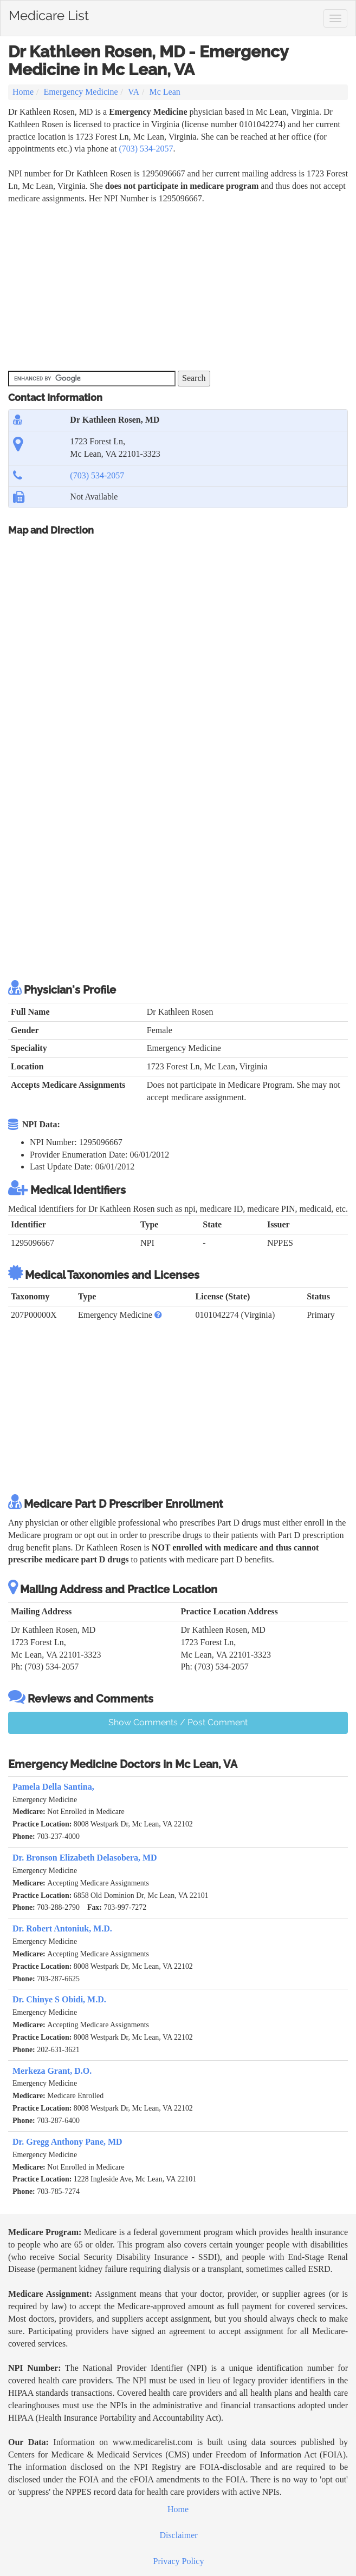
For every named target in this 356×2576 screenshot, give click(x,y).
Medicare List (49, 13)
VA (133, 91)
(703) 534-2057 (146, 148)
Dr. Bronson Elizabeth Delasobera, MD (84, 1857)
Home (23, 91)
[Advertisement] (135, 286)
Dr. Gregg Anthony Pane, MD (67, 2141)
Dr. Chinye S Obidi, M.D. (59, 1999)
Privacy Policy (178, 2561)
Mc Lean (165, 91)
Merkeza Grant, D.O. (52, 2070)
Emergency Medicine (81, 91)
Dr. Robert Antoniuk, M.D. (62, 1928)
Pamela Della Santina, (53, 1786)
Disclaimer (178, 2535)
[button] (158, 1314)
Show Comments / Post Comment (178, 1722)
